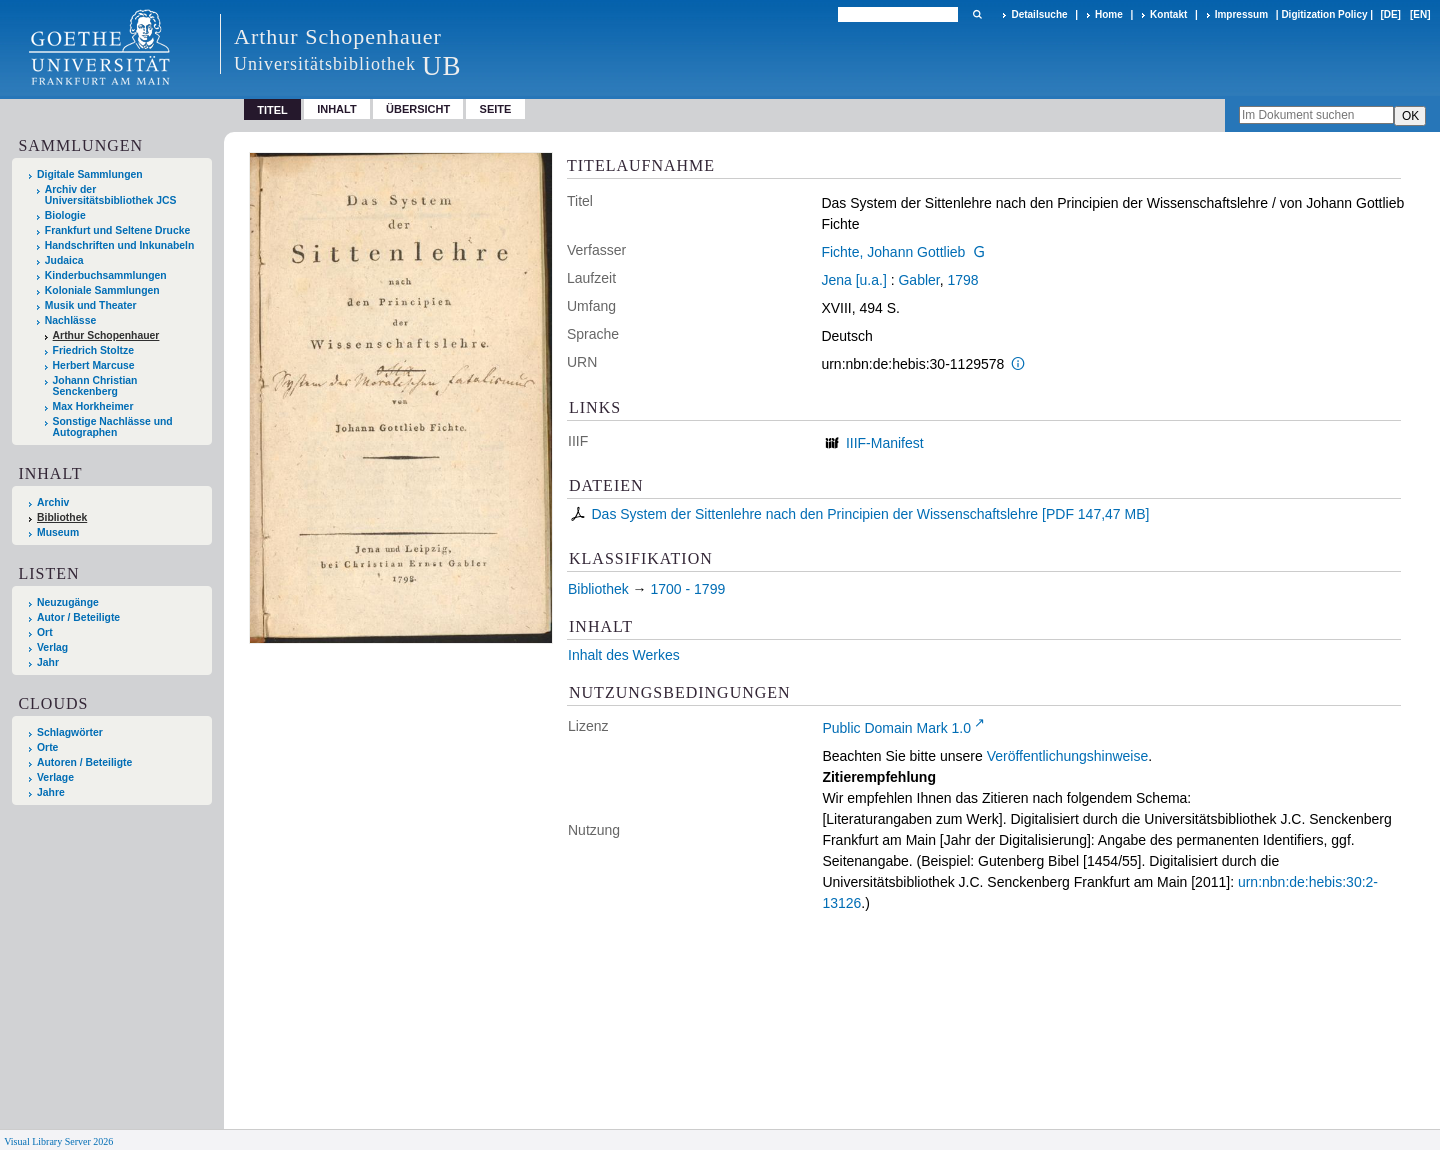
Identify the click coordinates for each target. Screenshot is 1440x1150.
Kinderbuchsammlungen (106, 275)
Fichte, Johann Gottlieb (893, 252)
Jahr (48, 662)
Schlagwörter (70, 732)
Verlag (52, 647)
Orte (47, 747)
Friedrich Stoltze (93, 350)
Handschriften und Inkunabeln (120, 245)
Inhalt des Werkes (624, 655)
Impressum (1241, 14)
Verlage (55, 777)
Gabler (918, 280)
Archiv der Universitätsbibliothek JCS (111, 195)
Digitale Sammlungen (90, 174)
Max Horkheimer (93, 406)
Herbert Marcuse (94, 365)
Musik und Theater (91, 305)
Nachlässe (70, 320)
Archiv (53, 502)
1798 (962, 280)
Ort (45, 632)
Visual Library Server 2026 (58, 1141)
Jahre (51, 792)
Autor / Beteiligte (78, 617)
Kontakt (1168, 14)
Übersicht (418, 109)
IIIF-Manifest (885, 443)
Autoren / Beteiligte (84, 762)
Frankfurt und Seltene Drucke (118, 230)
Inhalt (337, 109)
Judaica (64, 260)
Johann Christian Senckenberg (95, 386)
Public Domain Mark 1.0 (896, 728)
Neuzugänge (68, 602)
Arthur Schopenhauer (106, 335)
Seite (496, 109)
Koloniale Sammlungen (102, 290)
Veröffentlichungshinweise (1068, 756)
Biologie (65, 215)
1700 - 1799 (687, 589)
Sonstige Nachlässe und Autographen (113, 427)
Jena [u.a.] (853, 280)
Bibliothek (62, 517)
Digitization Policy (1324, 14)
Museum (58, 532)
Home (1109, 14)
